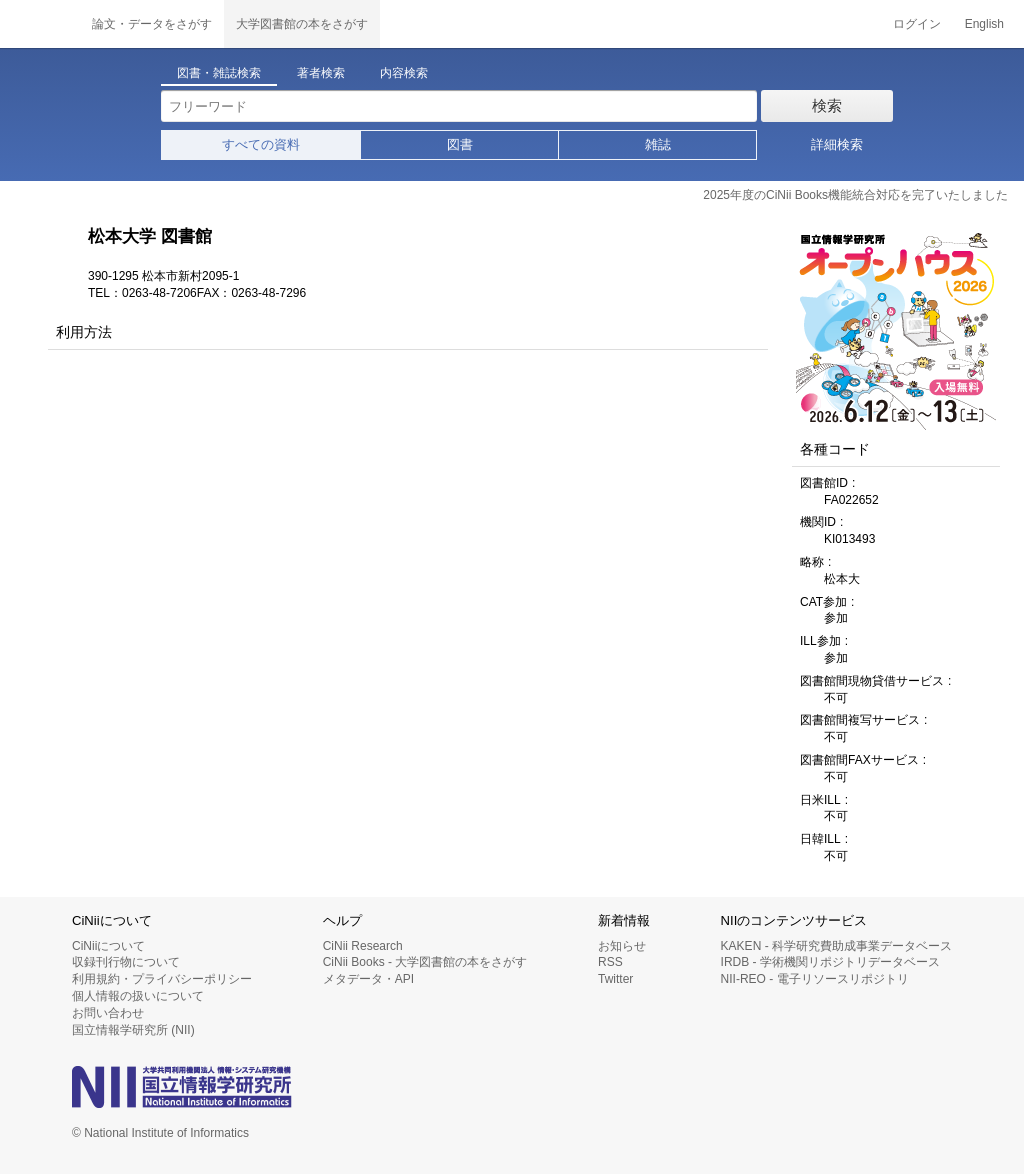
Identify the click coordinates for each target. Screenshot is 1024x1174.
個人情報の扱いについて (138, 996)
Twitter (615, 979)
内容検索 (404, 73)
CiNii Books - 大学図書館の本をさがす (425, 962)
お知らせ (622, 946)
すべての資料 (261, 144)
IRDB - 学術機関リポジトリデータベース (830, 962)
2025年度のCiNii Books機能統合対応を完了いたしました (855, 195)
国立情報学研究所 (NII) (133, 1030)
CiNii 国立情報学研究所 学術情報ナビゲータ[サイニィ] (40, 24)
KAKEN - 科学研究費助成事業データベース (836, 946)
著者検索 (321, 73)
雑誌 (658, 144)
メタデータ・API (368, 979)
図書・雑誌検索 (219, 73)
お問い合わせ (108, 1013)
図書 (460, 144)
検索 (827, 105)
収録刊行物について (126, 962)
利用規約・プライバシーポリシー (162, 979)
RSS (610, 962)
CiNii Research (363, 946)
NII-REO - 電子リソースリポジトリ (815, 979)
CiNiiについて (108, 946)
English (984, 24)
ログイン (917, 24)
